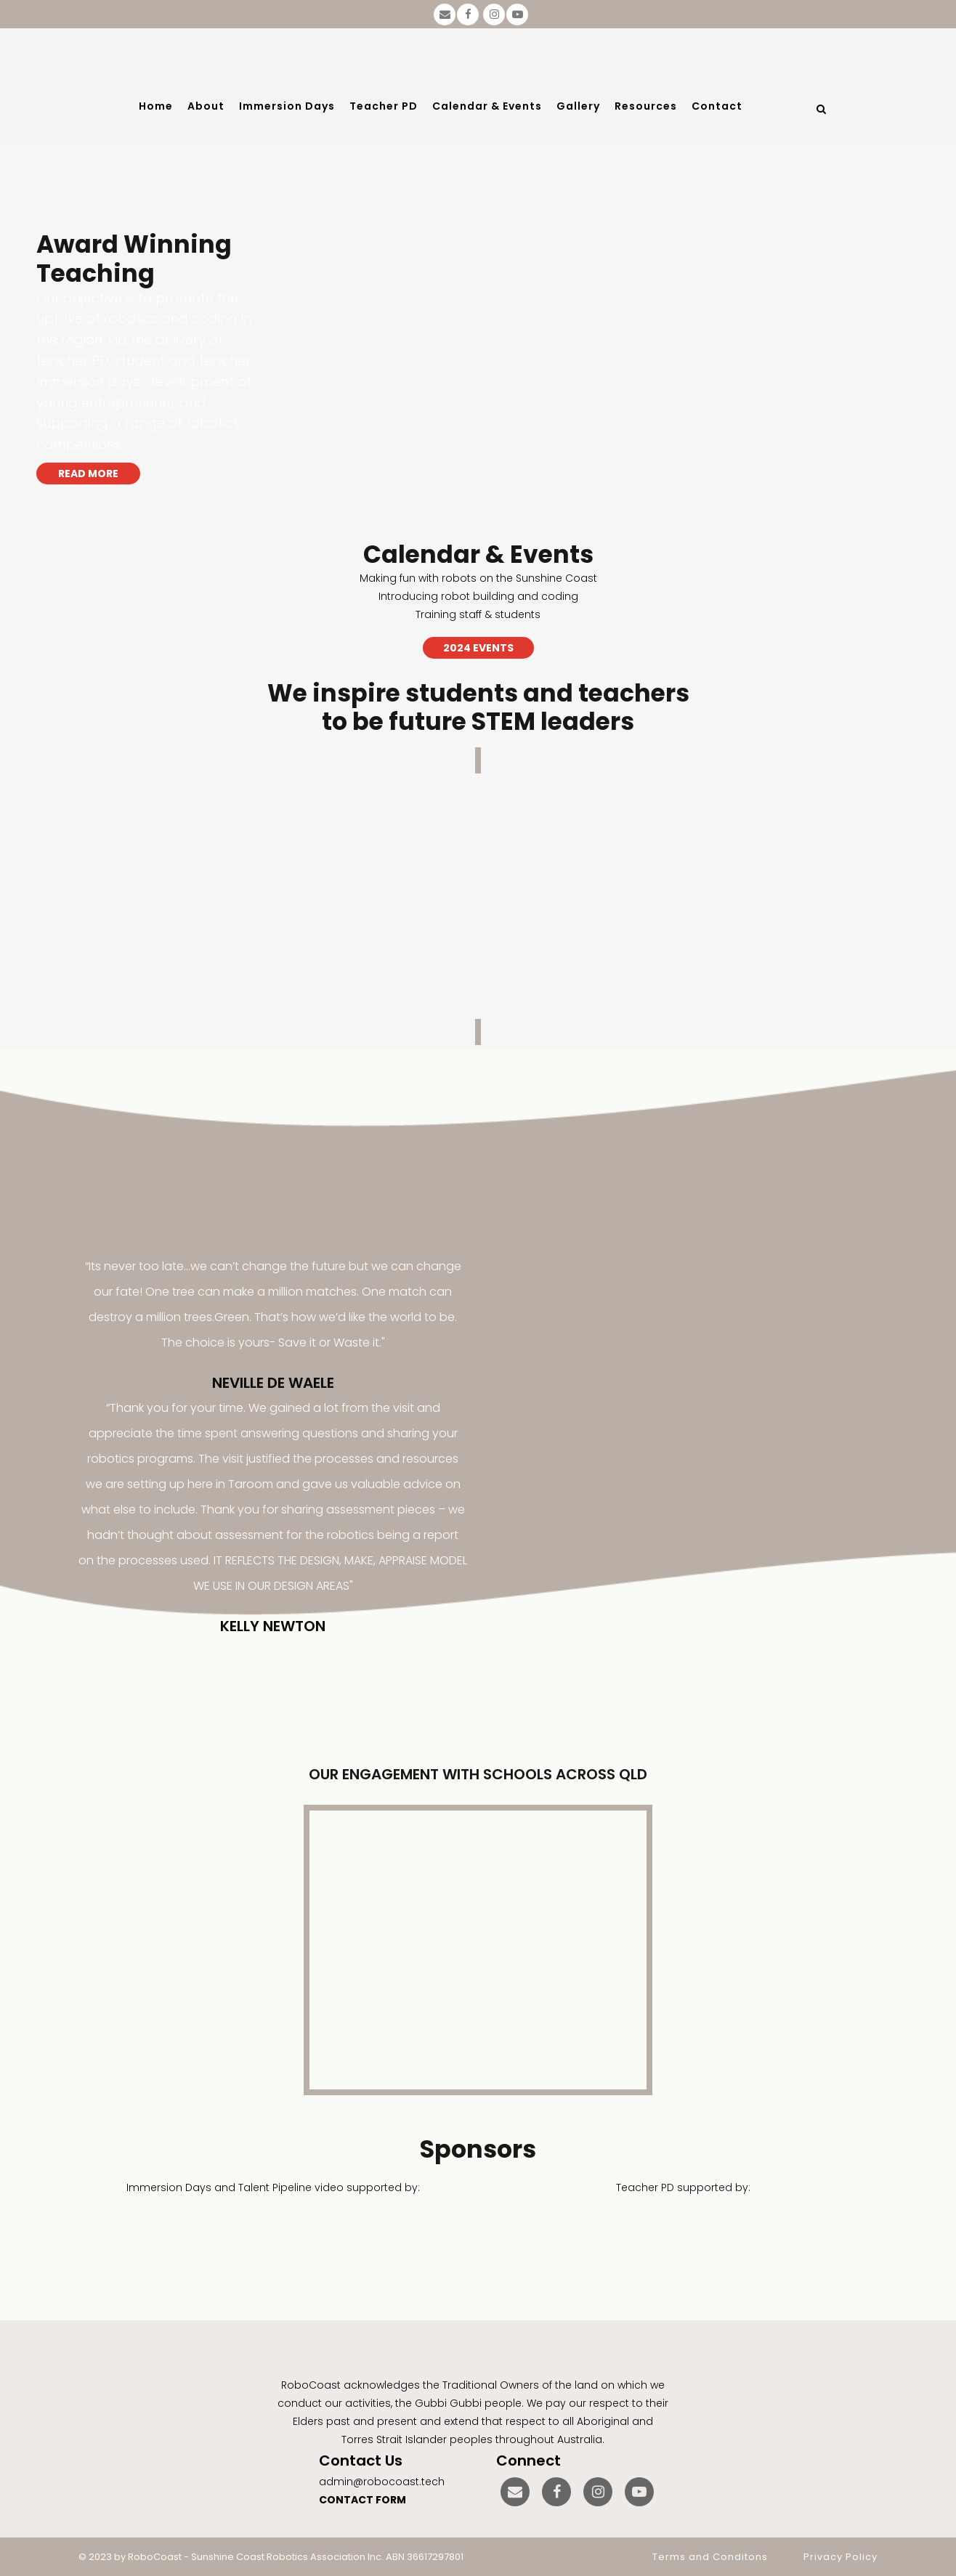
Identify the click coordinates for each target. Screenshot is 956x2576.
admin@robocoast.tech (382, 2481)
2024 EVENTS (478, 648)
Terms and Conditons (710, 2557)
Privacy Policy (840, 2557)
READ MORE (88, 473)
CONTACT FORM (362, 2499)
